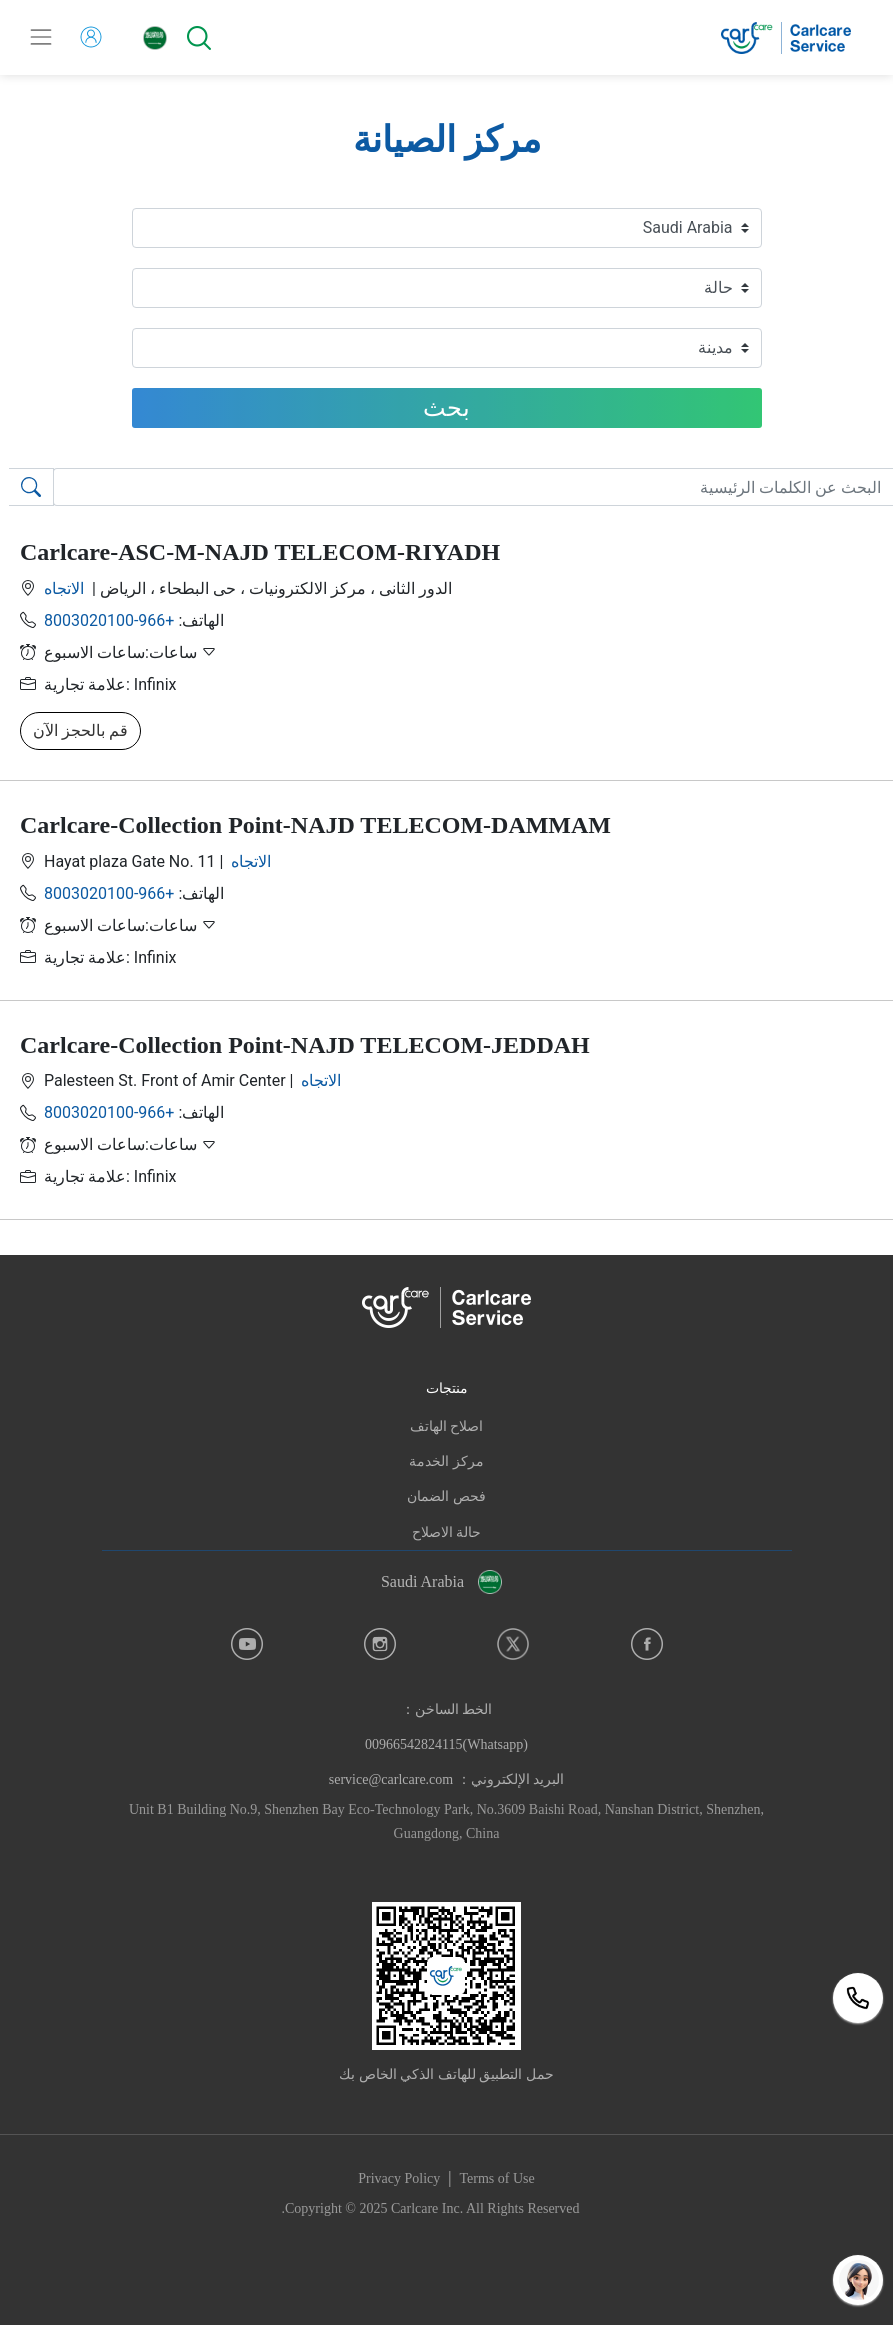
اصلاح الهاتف (447, 1426)
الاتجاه (66, 588)
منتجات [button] (447, 1388)
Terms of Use (497, 2178)
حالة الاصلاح (447, 1532)
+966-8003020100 (109, 620)
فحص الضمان (446, 1496)
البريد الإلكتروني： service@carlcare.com (446, 1779)
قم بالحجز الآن (80, 730)
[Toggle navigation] (41, 37)
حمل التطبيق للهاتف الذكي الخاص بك (446, 2074)
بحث (446, 408)
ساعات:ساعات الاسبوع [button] (130, 652)
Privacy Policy (399, 2178)
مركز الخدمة (446, 1461)
